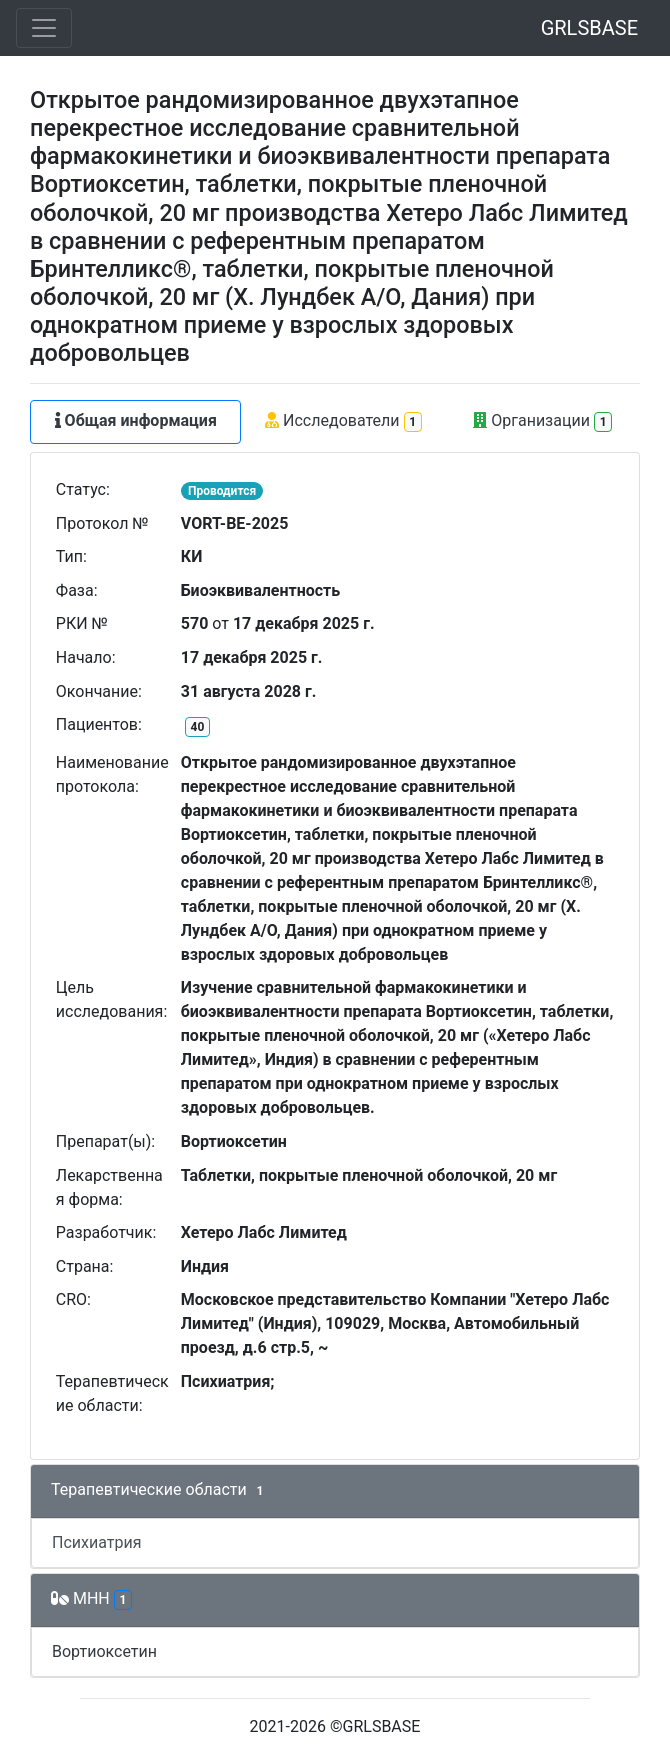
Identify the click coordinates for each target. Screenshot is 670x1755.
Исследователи (343, 421)
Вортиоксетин (104, 1651)
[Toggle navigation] (44, 28)
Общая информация (136, 420)
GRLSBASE (589, 28)
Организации (542, 421)
